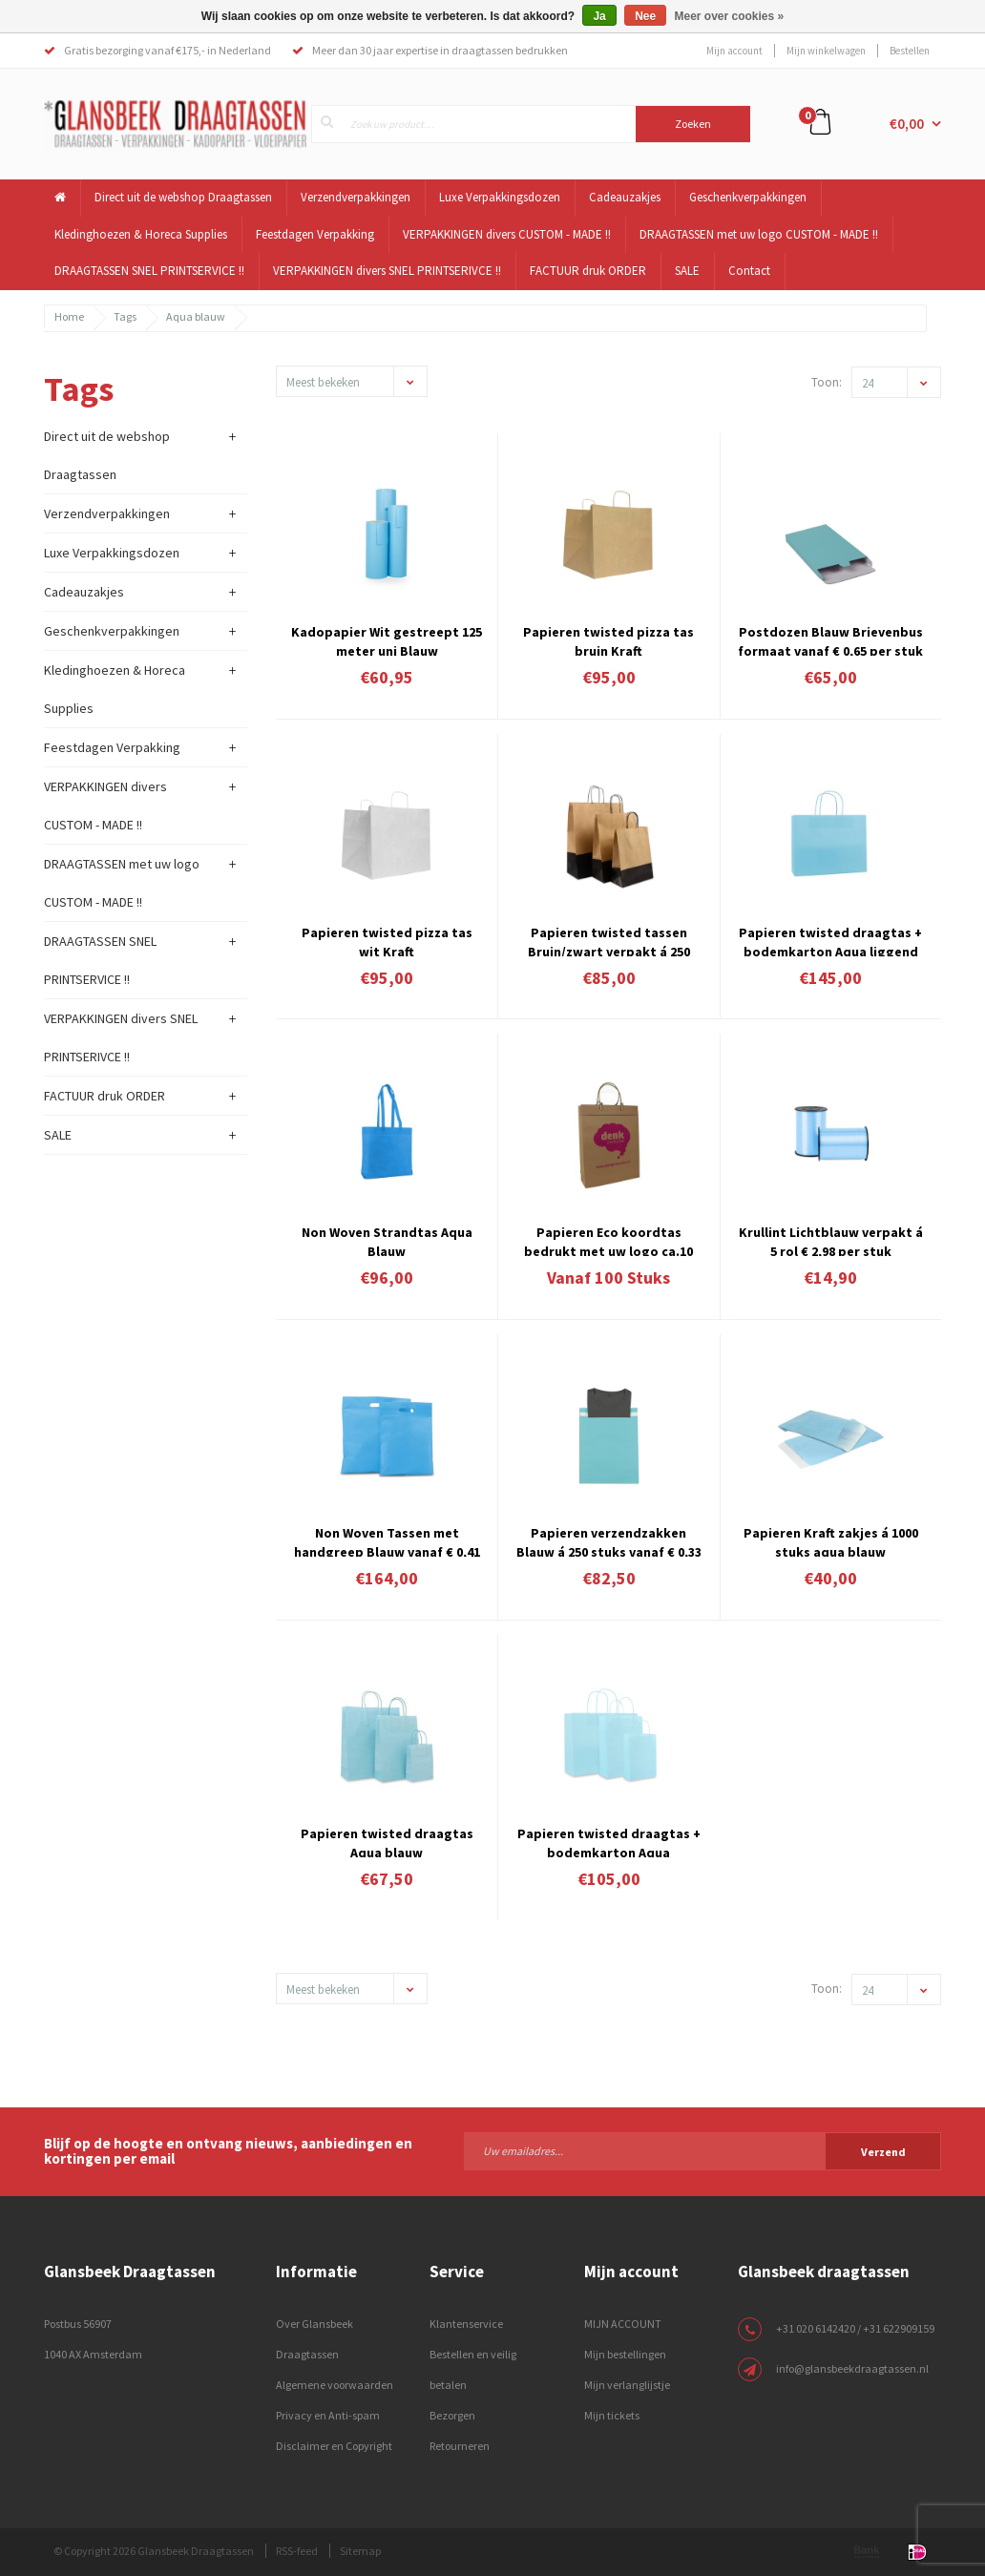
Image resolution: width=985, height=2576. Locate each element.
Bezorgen (452, 2415)
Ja (599, 16)
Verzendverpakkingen (355, 197)
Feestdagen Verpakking (315, 234)
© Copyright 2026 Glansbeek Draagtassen (153, 2551)
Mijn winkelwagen (826, 50)
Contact (749, 270)
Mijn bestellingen (625, 2354)
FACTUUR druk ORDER (588, 270)
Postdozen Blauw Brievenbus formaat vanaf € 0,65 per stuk (830, 639)
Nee (645, 16)
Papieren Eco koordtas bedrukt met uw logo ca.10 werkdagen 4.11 (608, 1240)
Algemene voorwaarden (334, 2384)
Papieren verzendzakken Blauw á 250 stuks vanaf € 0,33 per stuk (609, 1540)
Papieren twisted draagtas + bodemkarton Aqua (609, 1841)
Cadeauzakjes (624, 197)
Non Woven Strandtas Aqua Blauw (387, 1240)
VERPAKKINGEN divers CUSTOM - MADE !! (507, 234)
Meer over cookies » (730, 16)
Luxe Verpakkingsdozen (499, 197)
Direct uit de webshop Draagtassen (183, 197)
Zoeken (693, 123)
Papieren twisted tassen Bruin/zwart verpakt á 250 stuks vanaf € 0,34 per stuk (608, 940)
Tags (125, 316)
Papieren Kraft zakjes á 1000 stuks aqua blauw (831, 1540)
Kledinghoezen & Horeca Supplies (140, 234)
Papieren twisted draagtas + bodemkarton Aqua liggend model (830, 940)
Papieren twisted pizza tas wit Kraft (387, 940)
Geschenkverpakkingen (748, 197)
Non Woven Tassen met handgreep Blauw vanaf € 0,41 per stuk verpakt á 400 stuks (387, 1540)
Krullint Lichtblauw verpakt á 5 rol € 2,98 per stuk (831, 1240)
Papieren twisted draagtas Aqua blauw (387, 1841)
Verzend (883, 2152)
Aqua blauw (195, 316)
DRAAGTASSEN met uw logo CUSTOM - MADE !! (758, 234)
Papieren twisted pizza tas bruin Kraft (608, 639)
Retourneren (460, 2446)
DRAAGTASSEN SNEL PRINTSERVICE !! (149, 270)
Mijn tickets (611, 2415)
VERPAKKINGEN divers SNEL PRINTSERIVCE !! (387, 270)
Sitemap (360, 2551)
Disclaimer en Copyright (334, 2446)
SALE (687, 270)
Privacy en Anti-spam (328, 2415)
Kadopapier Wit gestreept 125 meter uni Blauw (386, 639)
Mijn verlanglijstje (627, 2384)
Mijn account (734, 50)
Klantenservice (466, 2323)
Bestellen (910, 50)
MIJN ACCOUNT (622, 2323)
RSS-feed (297, 2551)
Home (69, 316)
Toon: (826, 382)
